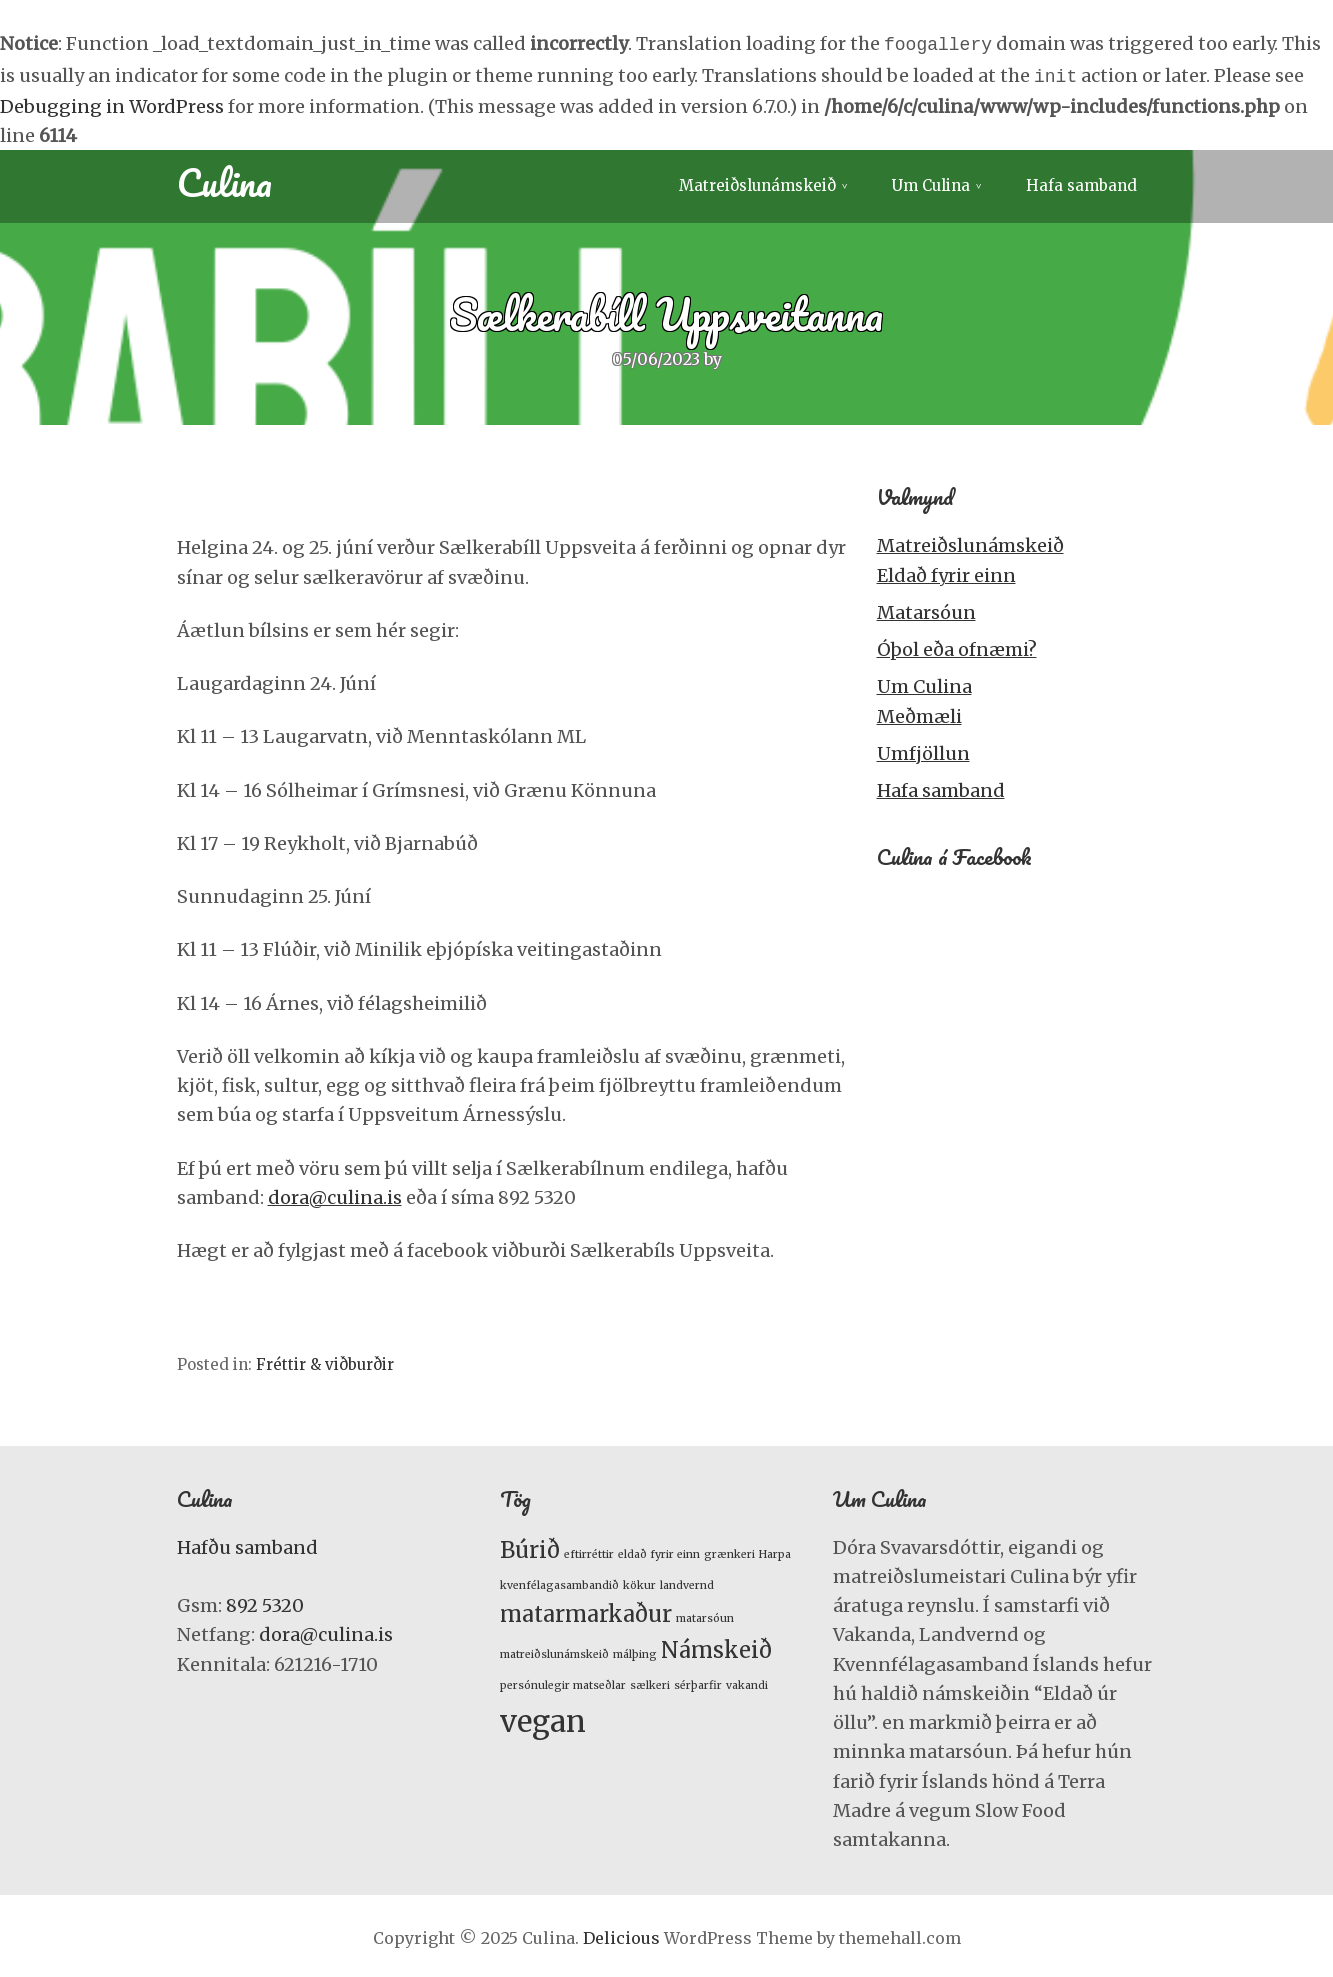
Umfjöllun (923, 749)
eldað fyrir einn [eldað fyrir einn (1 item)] (659, 1550)
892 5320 (265, 1601)
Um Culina (931, 181)
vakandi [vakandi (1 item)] (747, 1681)
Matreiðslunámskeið (757, 181)
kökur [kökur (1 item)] (639, 1581)
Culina (224, 178)
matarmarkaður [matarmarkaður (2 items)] (586, 1610)
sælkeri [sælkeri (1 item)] (650, 1681)
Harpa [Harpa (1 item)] (775, 1550)
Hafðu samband (247, 1543)
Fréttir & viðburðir (325, 1360)
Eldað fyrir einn (946, 571)
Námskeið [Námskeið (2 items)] (716, 1646)
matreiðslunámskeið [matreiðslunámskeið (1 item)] (554, 1650)
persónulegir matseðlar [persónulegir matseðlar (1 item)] (563, 1681)
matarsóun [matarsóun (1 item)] (705, 1614)
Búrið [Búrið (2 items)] (530, 1546)
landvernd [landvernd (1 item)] (687, 1581)
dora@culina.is (335, 1193)
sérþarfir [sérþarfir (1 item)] (698, 1681)
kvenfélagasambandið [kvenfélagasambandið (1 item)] (559, 1581)
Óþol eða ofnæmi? (957, 645)
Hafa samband (1081, 181)
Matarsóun (926, 608)
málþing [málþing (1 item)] (635, 1650)
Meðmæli (919, 712)
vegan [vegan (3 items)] (543, 1717)
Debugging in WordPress (112, 102)
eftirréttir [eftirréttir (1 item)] (589, 1550)
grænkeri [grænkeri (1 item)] (729, 1550)
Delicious (621, 1934)
